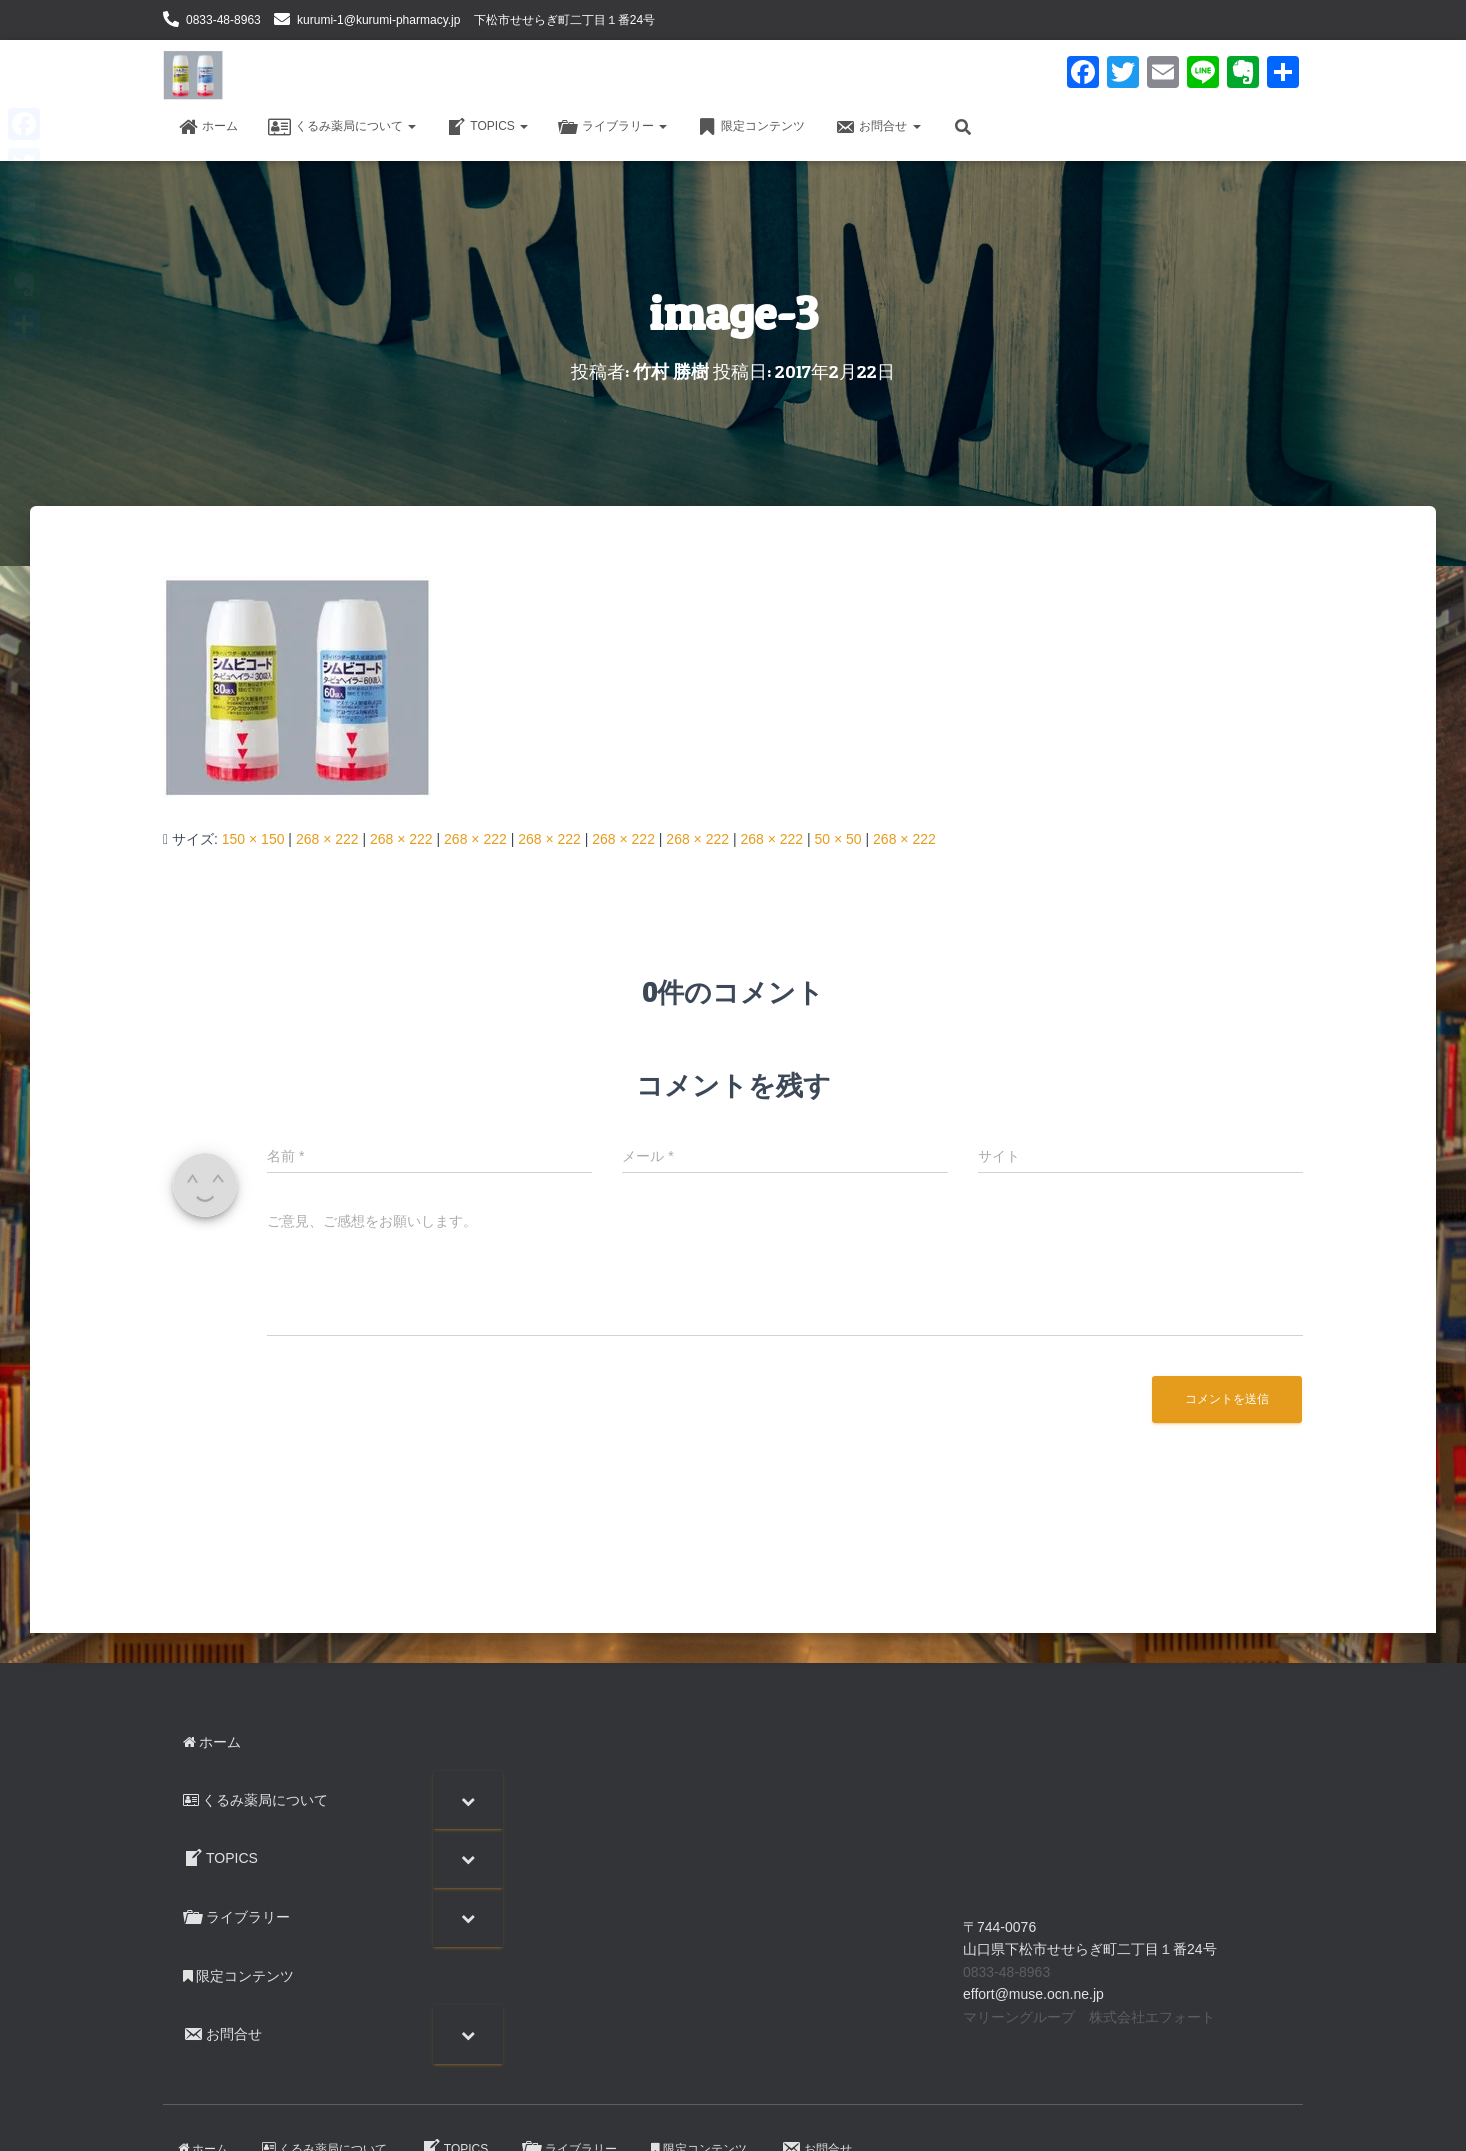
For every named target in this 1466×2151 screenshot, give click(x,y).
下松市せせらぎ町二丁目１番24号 (564, 20)
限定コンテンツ (751, 127)
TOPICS (487, 127)
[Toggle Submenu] (468, 1800)
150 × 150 (253, 839)
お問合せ (877, 127)
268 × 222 (327, 839)
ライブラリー (612, 127)
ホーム (208, 127)
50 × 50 (838, 839)
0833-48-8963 (223, 20)
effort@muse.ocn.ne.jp (1033, 1994)
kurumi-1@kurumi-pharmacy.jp (378, 20)
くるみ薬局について (342, 127)
